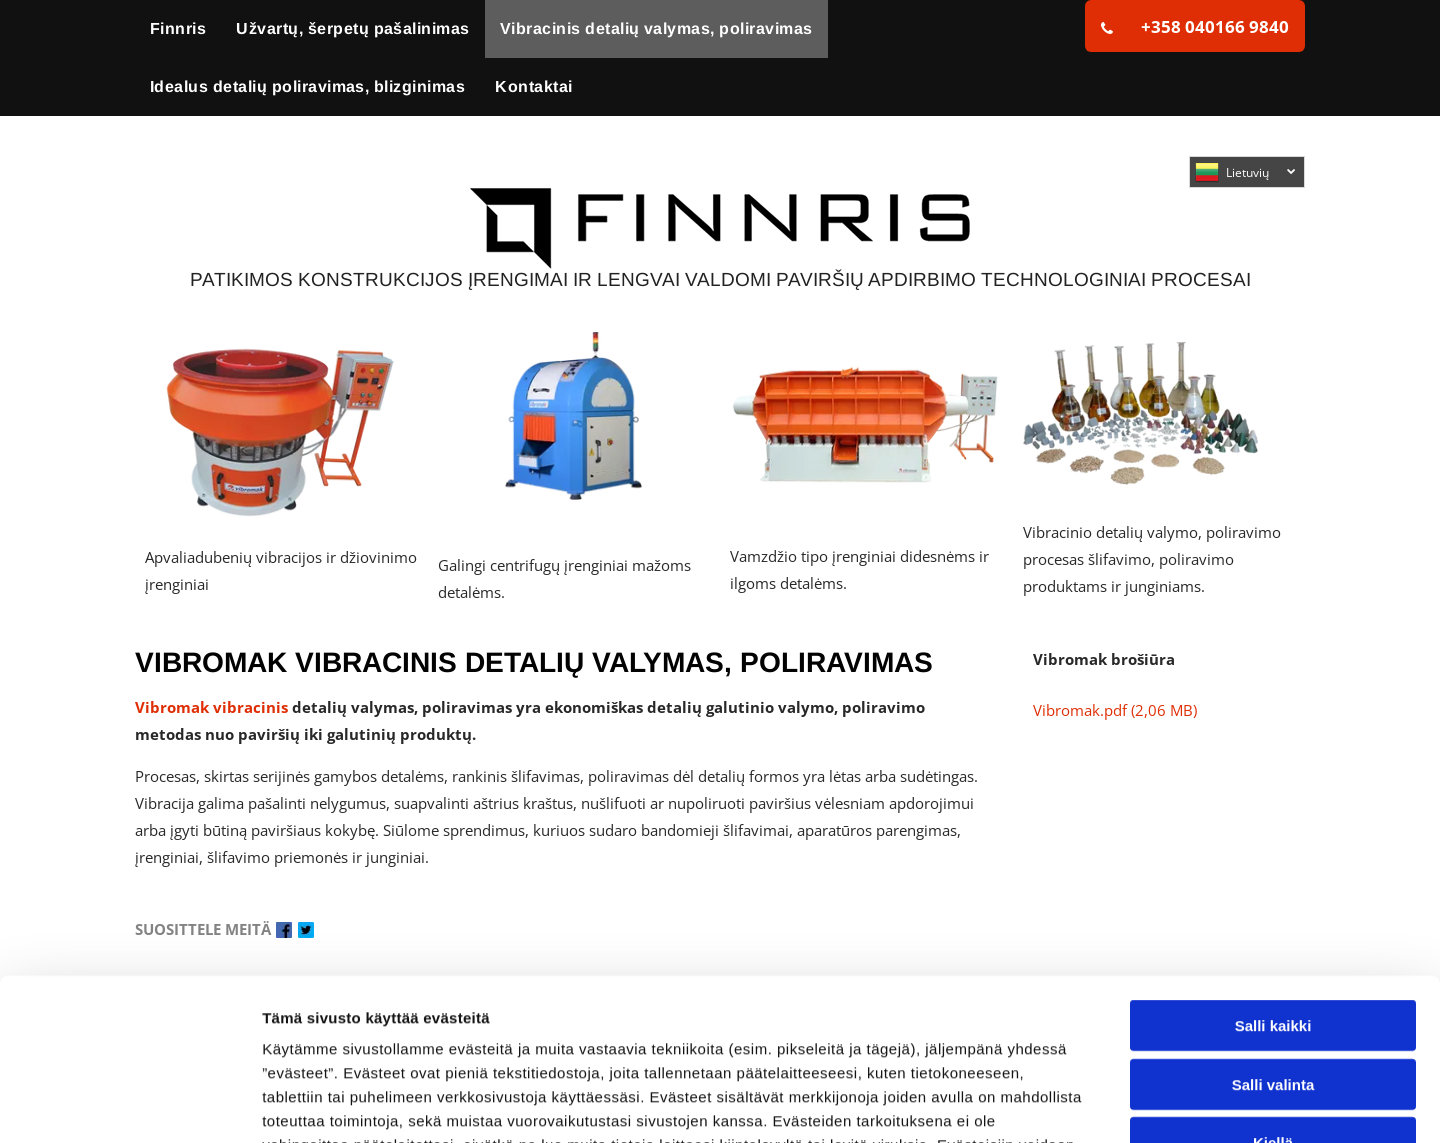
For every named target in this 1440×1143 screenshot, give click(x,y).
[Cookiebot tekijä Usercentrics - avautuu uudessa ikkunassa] (129, 1104)
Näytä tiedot (1069, 1103)
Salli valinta (1273, 937)
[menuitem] (178, 29)
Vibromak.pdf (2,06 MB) (1115, 710)
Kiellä (1273, 996)
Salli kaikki (1273, 879)
